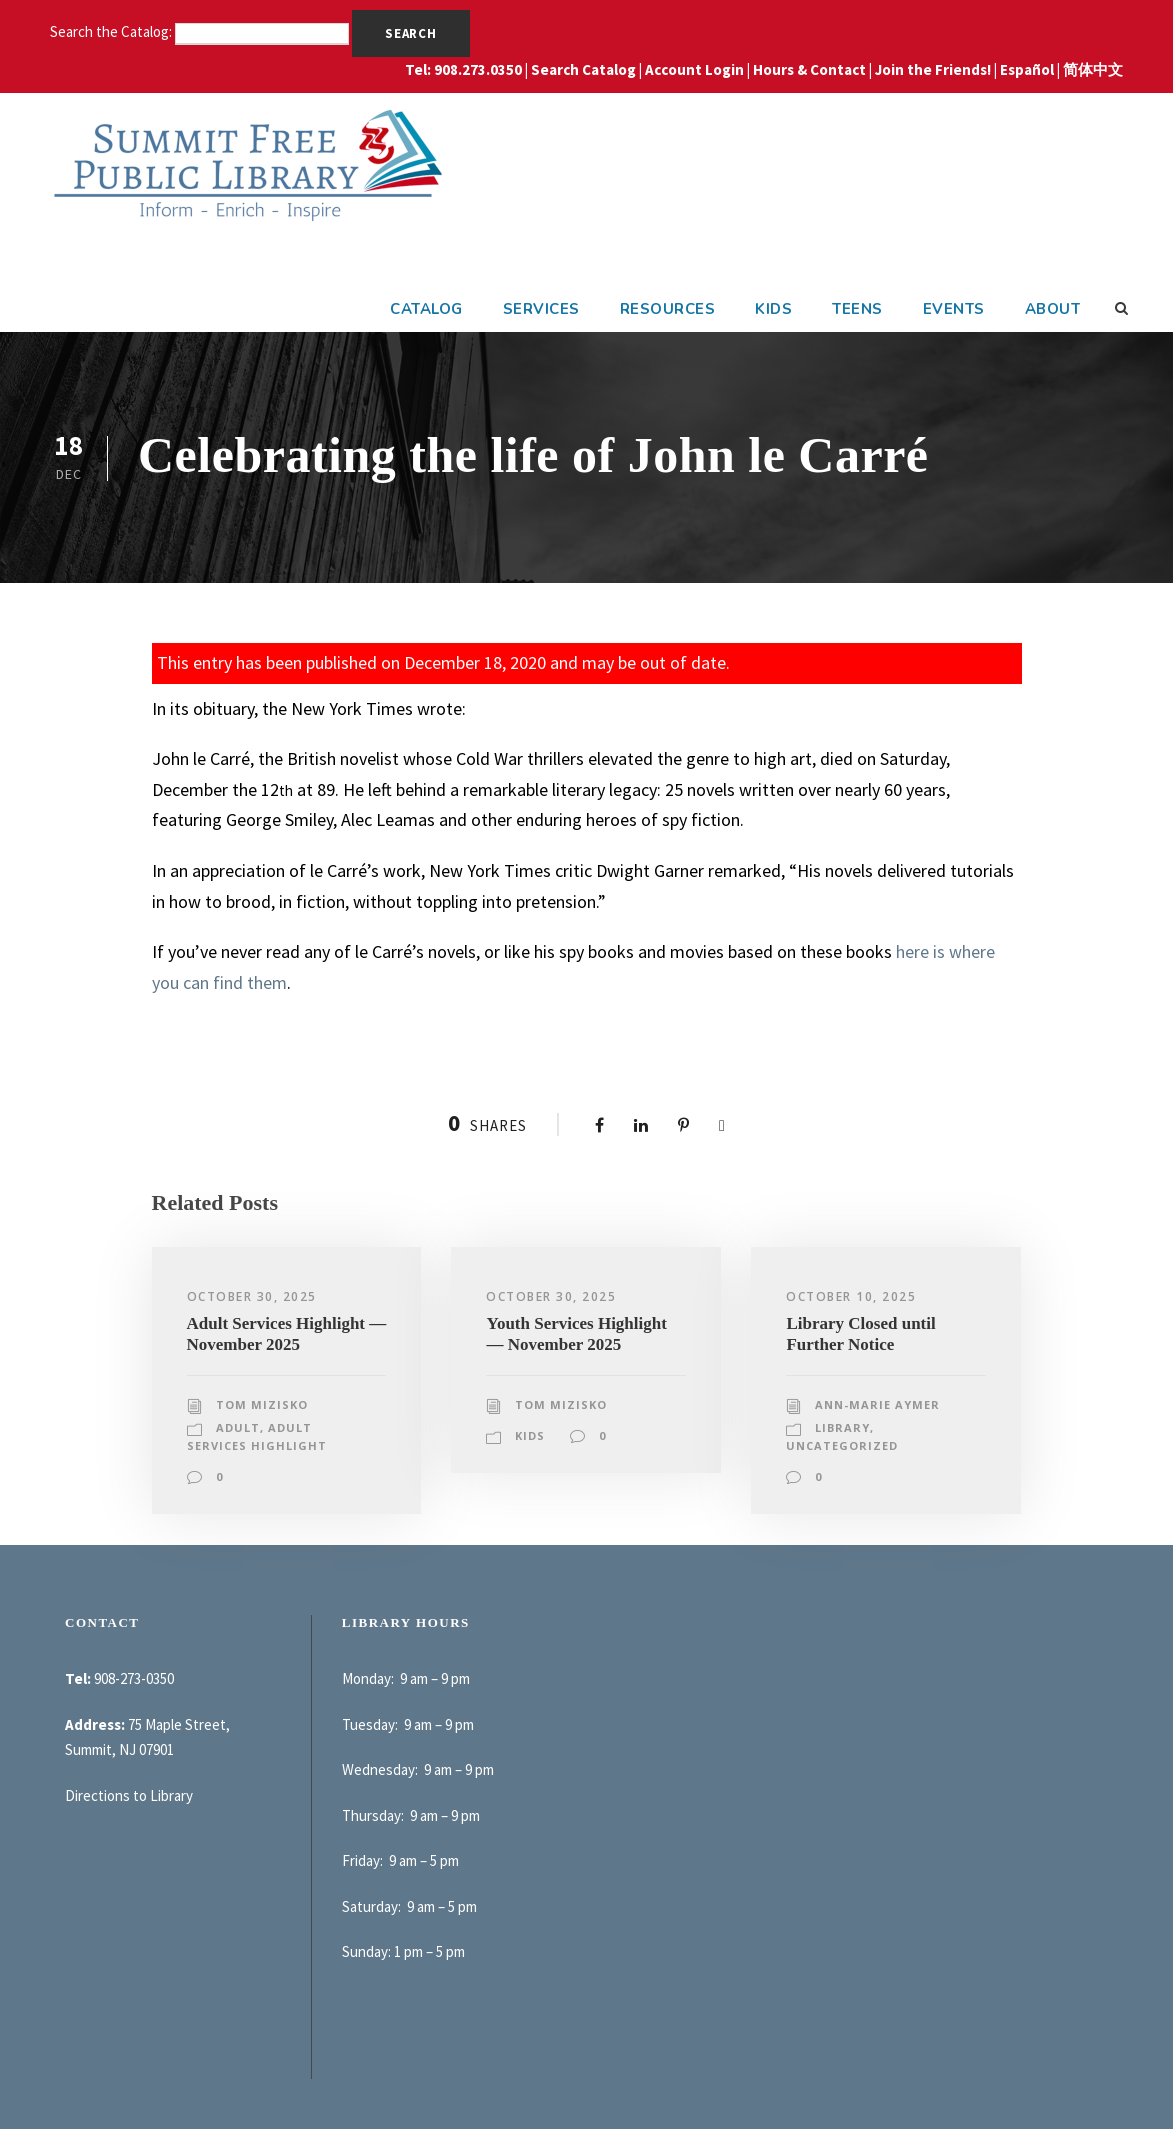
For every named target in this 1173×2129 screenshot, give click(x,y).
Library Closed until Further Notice (860, 1333)
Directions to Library (129, 1795)
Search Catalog (583, 69)
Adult (238, 1427)
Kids (773, 309)
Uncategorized (842, 1445)
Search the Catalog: (112, 31)
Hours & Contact (809, 69)
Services (541, 309)
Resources (668, 309)
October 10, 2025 (851, 1296)
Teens (857, 309)
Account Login (694, 69)
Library (842, 1427)
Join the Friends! (933, 69)
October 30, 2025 (252, 1296)
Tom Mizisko (262, 1404)
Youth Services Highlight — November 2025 (576, 1333)
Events (954, 309)
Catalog (426, 309)
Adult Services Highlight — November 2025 (287, 1333)
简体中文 (1093, 69)
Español (1027, 69)
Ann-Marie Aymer (877, 1404)
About (1053, 309)
